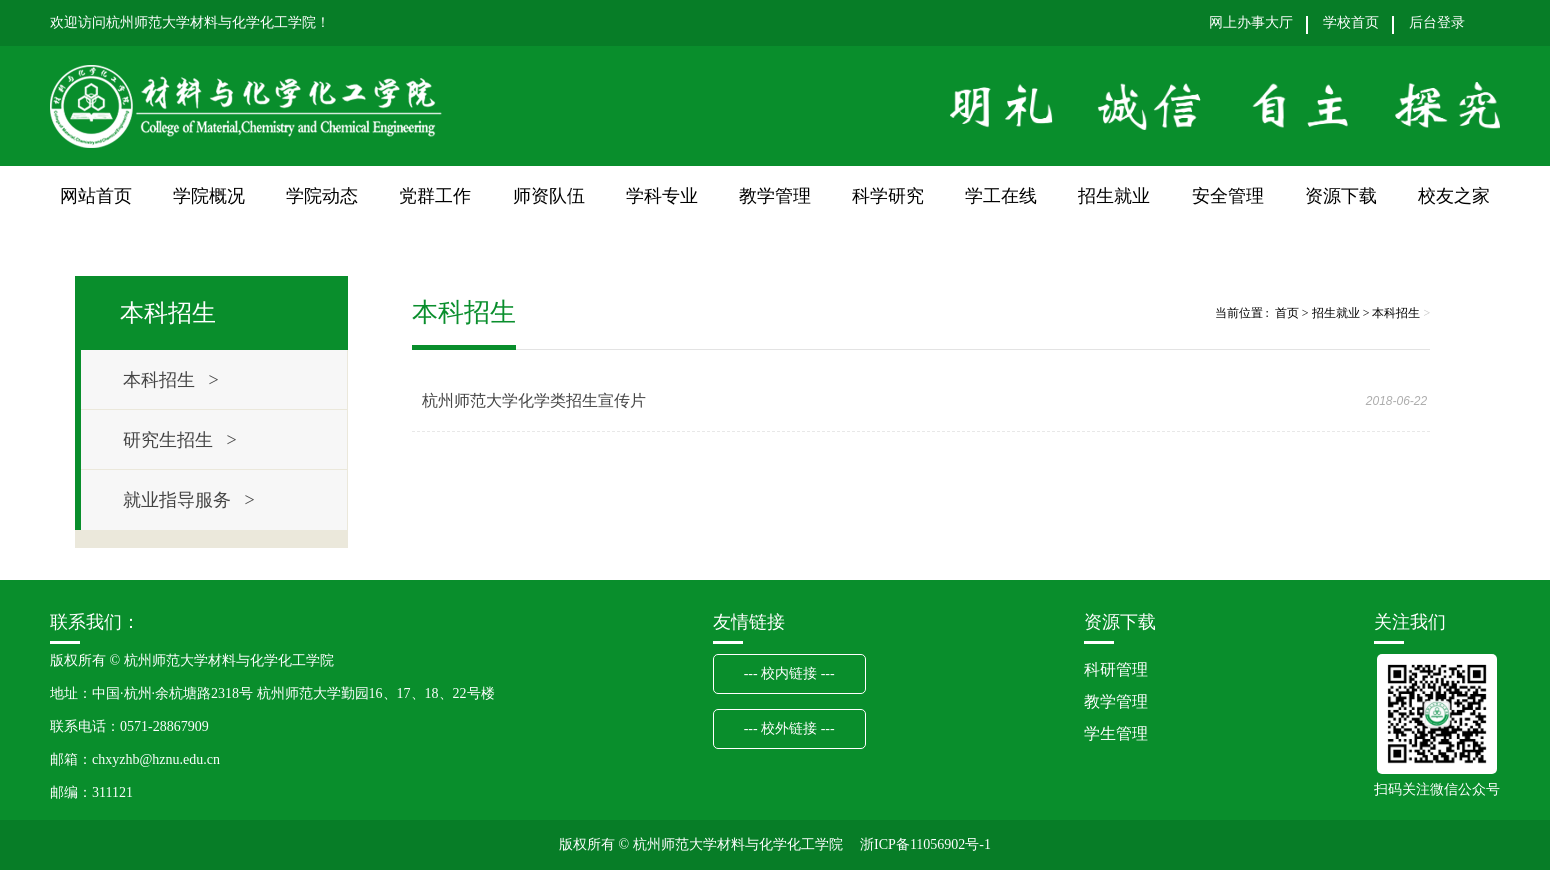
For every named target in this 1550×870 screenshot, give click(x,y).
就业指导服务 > (189, 500)
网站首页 (96, 196)
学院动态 (322, 196)
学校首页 (1351, 23)
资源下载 (1341, 196)
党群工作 (435, 196)
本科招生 (1396, 313)
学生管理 (1116, 733)
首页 (1287, 313)
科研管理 (1116, 669)
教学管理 (775, 196)
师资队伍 (549, 196)
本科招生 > (171, 380)
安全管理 (1228, 196)
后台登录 (1437, 23)
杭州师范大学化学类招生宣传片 (534, 400)
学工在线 (1001, 196)
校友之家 (1454, 196)
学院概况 (209, 196)
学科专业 (662, 196)
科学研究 (888, 196)
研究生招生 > (180, 440)
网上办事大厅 (1251, 23)
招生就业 (1114, 196)
